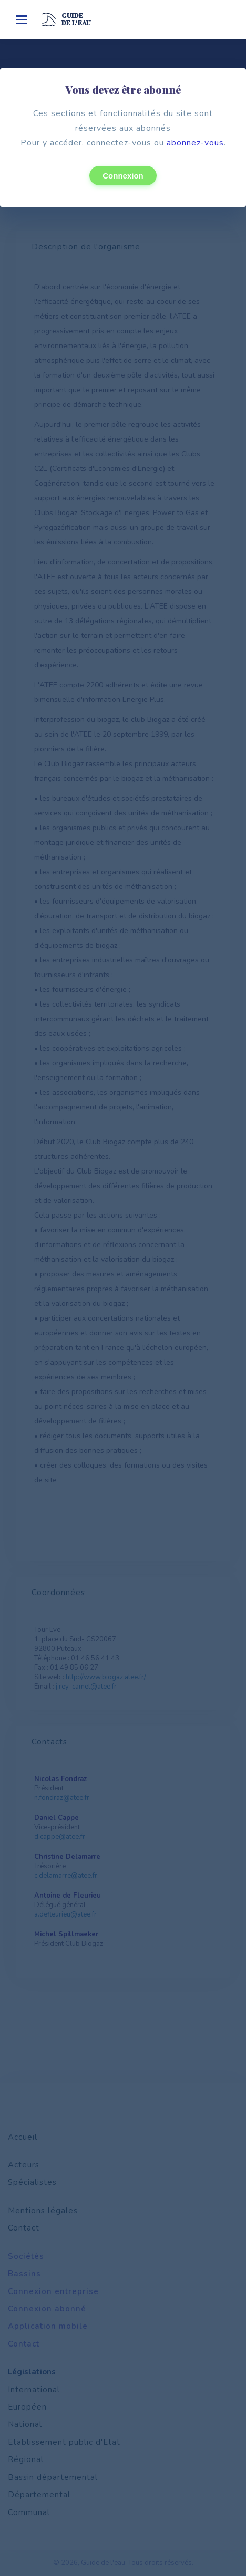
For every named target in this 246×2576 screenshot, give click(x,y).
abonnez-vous (195, 143)
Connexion (123, 175)
